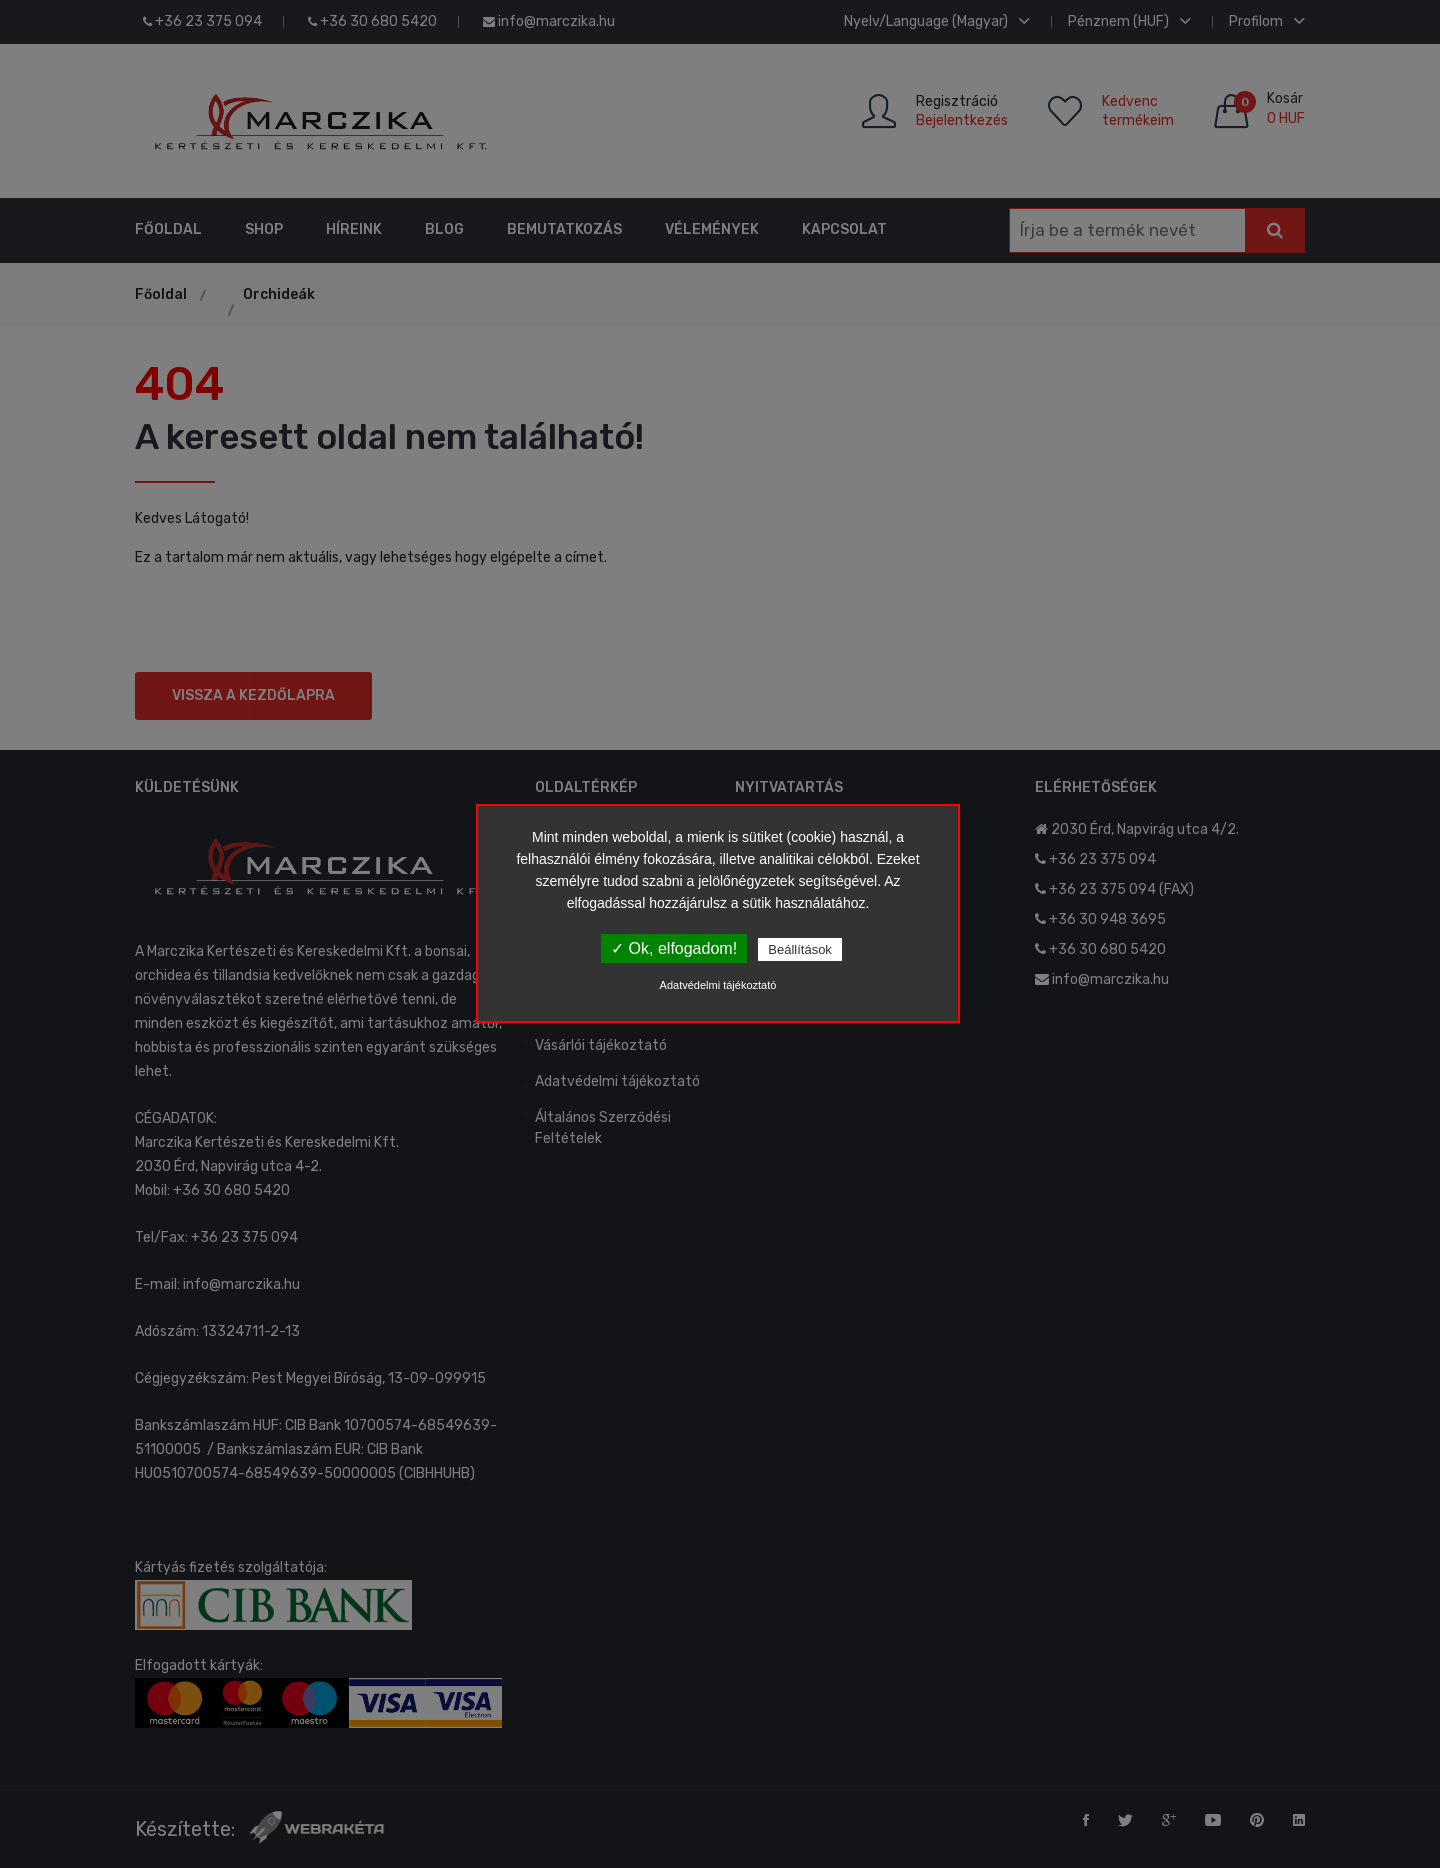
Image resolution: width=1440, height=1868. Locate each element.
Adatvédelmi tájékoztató (718, 985)
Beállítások (800, 949)
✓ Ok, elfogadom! (674, 948)
